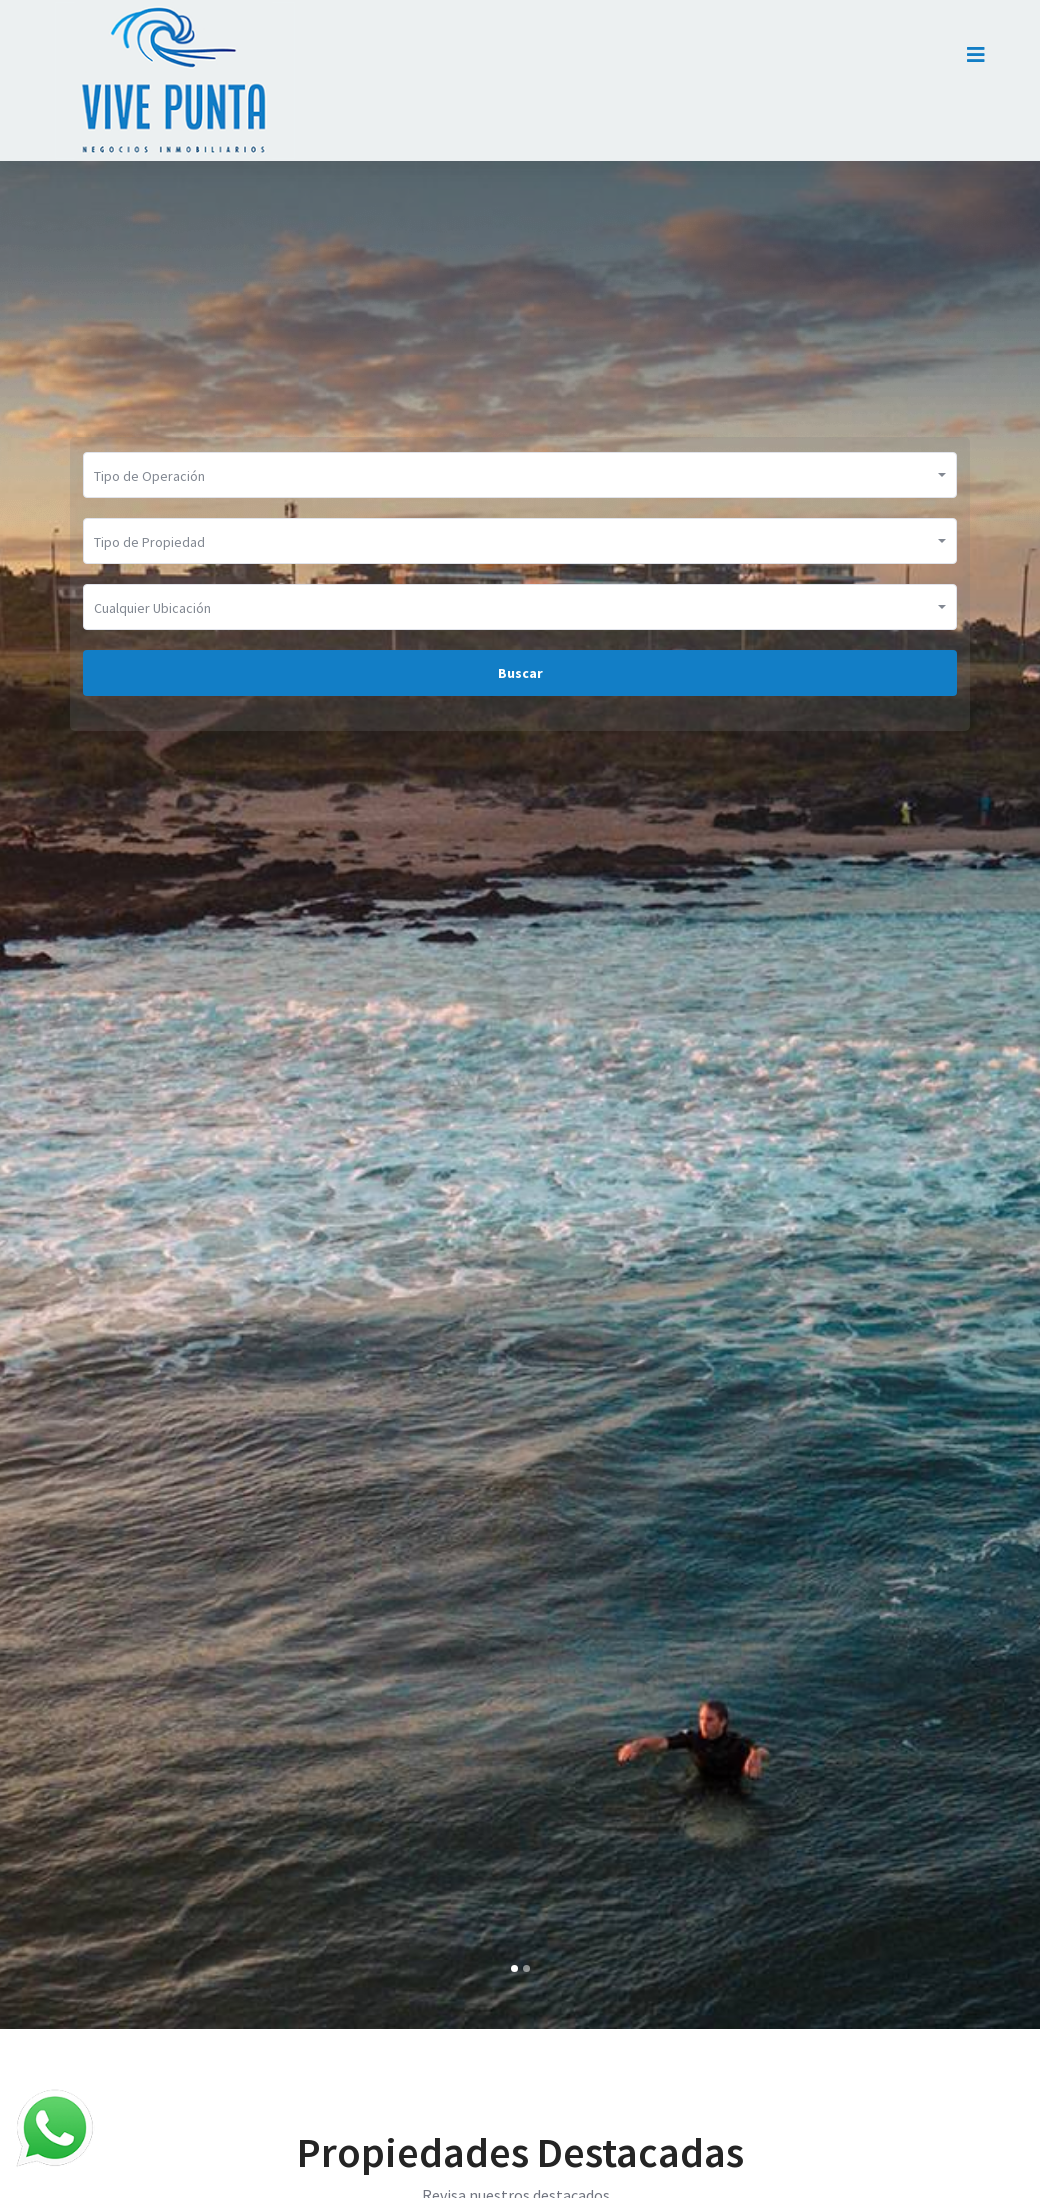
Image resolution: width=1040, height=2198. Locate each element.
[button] (514, 1968)
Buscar (520, 673)
